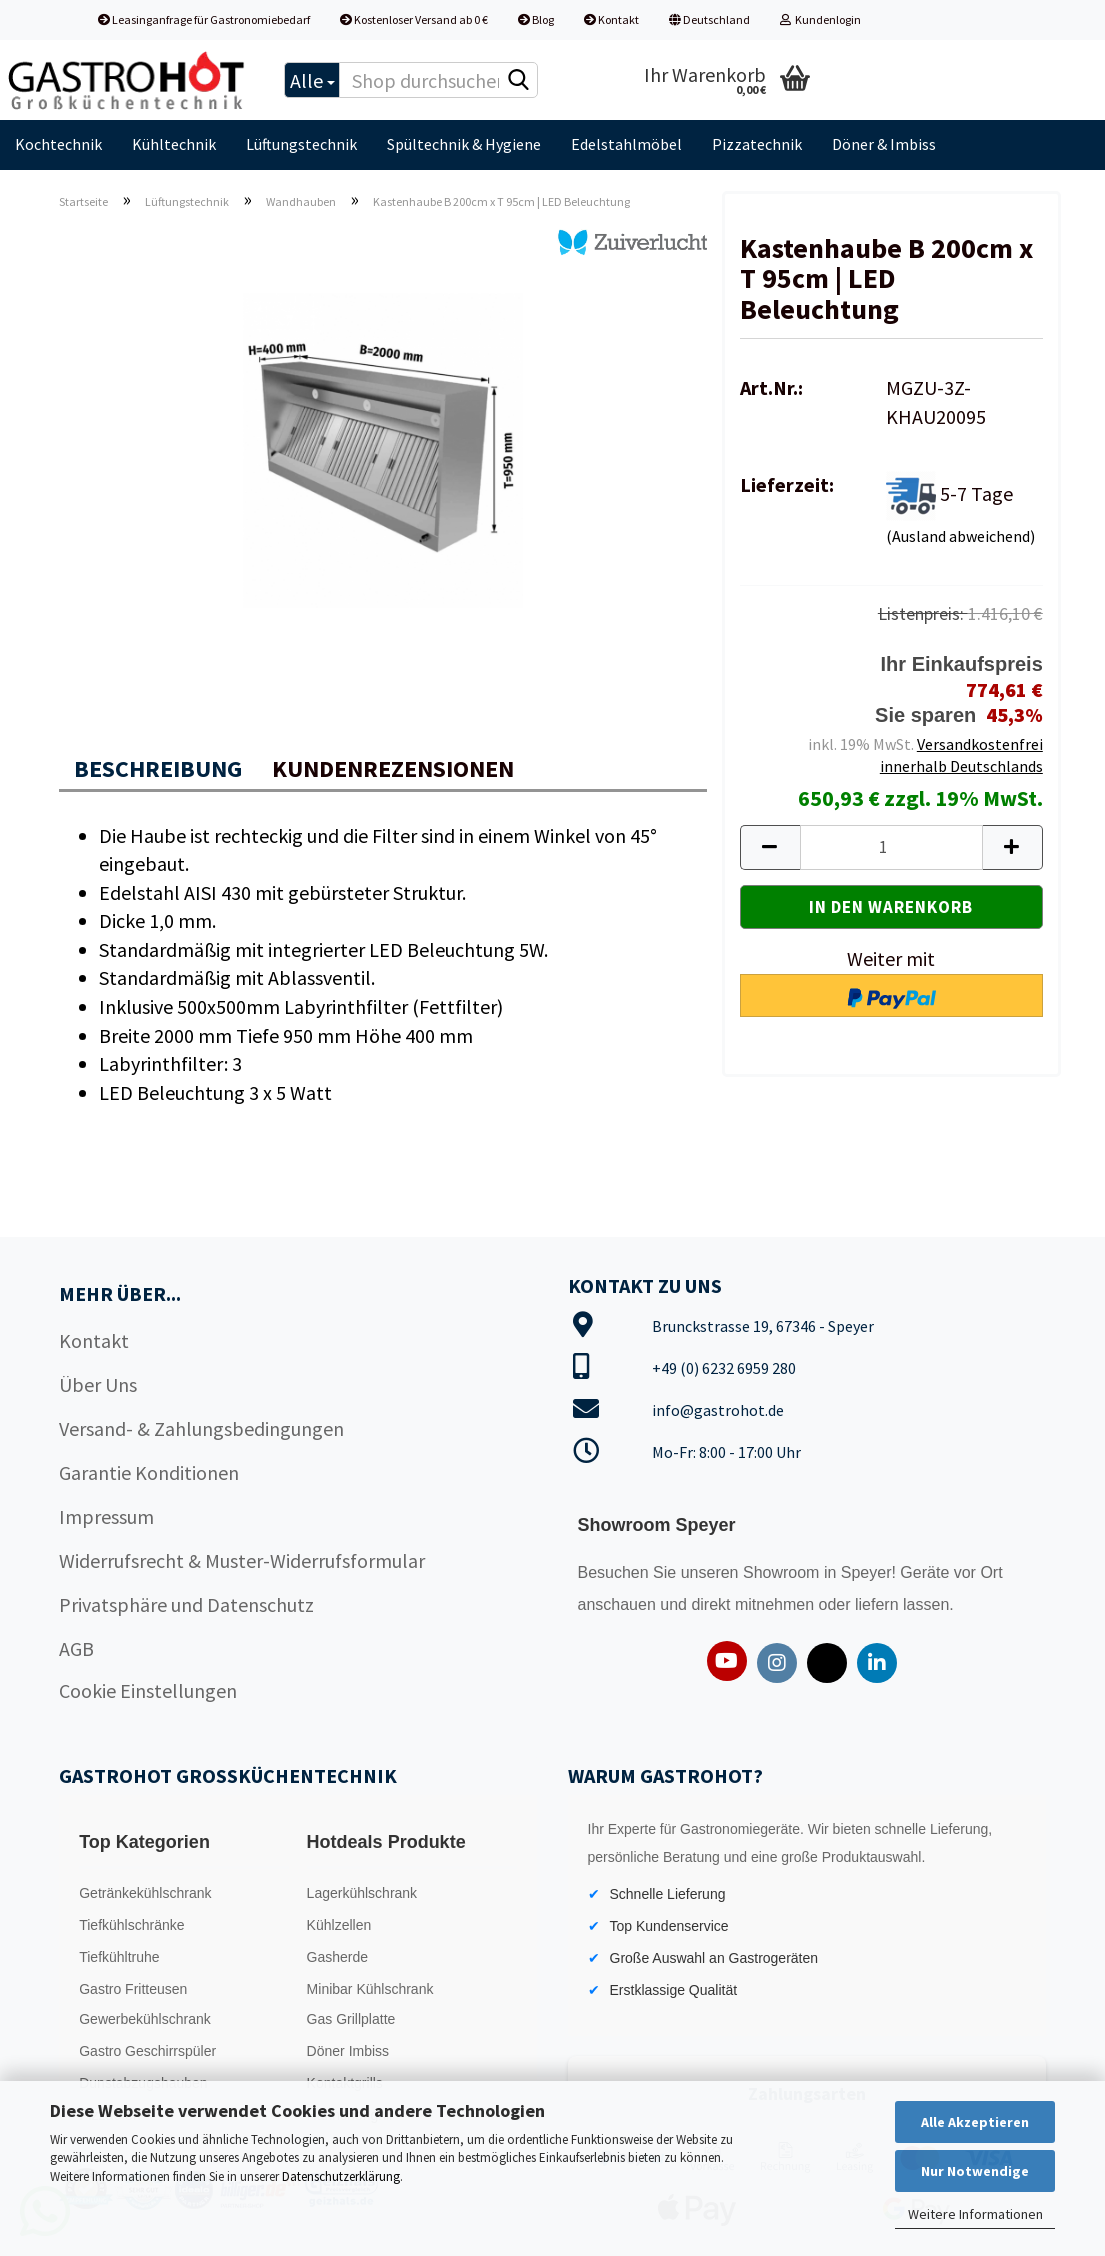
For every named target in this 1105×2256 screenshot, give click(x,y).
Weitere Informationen (975, 2214)
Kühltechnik (174, 144)
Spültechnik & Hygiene (464, 144)
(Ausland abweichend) (960, 536)
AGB (76, 1648)
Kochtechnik (58, 144)
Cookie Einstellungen (148, 1690)
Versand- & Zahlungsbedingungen (201, 1428)
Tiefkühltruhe (119, 1957)
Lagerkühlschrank (362, 1893)
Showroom (783, 1572)
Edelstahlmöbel (626, 144)
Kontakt (611, 19)
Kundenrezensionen (393, 768)
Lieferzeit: (787, 484)
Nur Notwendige (975, 2171)
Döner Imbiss (348, 2051)
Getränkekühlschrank (145, 1893)
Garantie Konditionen (149, 1472)
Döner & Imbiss (884, 144)
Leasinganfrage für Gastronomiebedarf (204, 19)
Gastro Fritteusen (133, 1989)
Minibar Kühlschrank (370, 1989)
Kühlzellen (339, 1925)
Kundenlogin (820, 19)
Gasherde (337, 1957)
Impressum (106, 1516)
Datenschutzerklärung (341, 2176)
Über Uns (98, 1384)
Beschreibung (158, 768)
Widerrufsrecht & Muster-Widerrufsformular (242, 1560)
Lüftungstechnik (301, 144)
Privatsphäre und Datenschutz (186, 1604)
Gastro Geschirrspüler (147, 2051)
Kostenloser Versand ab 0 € (414, 19)
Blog (536, 19)
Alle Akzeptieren (975, 2122)
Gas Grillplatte (351, 2019)
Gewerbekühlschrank (145, 2019)
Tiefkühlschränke (131, 1925)
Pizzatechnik (757, 144)
